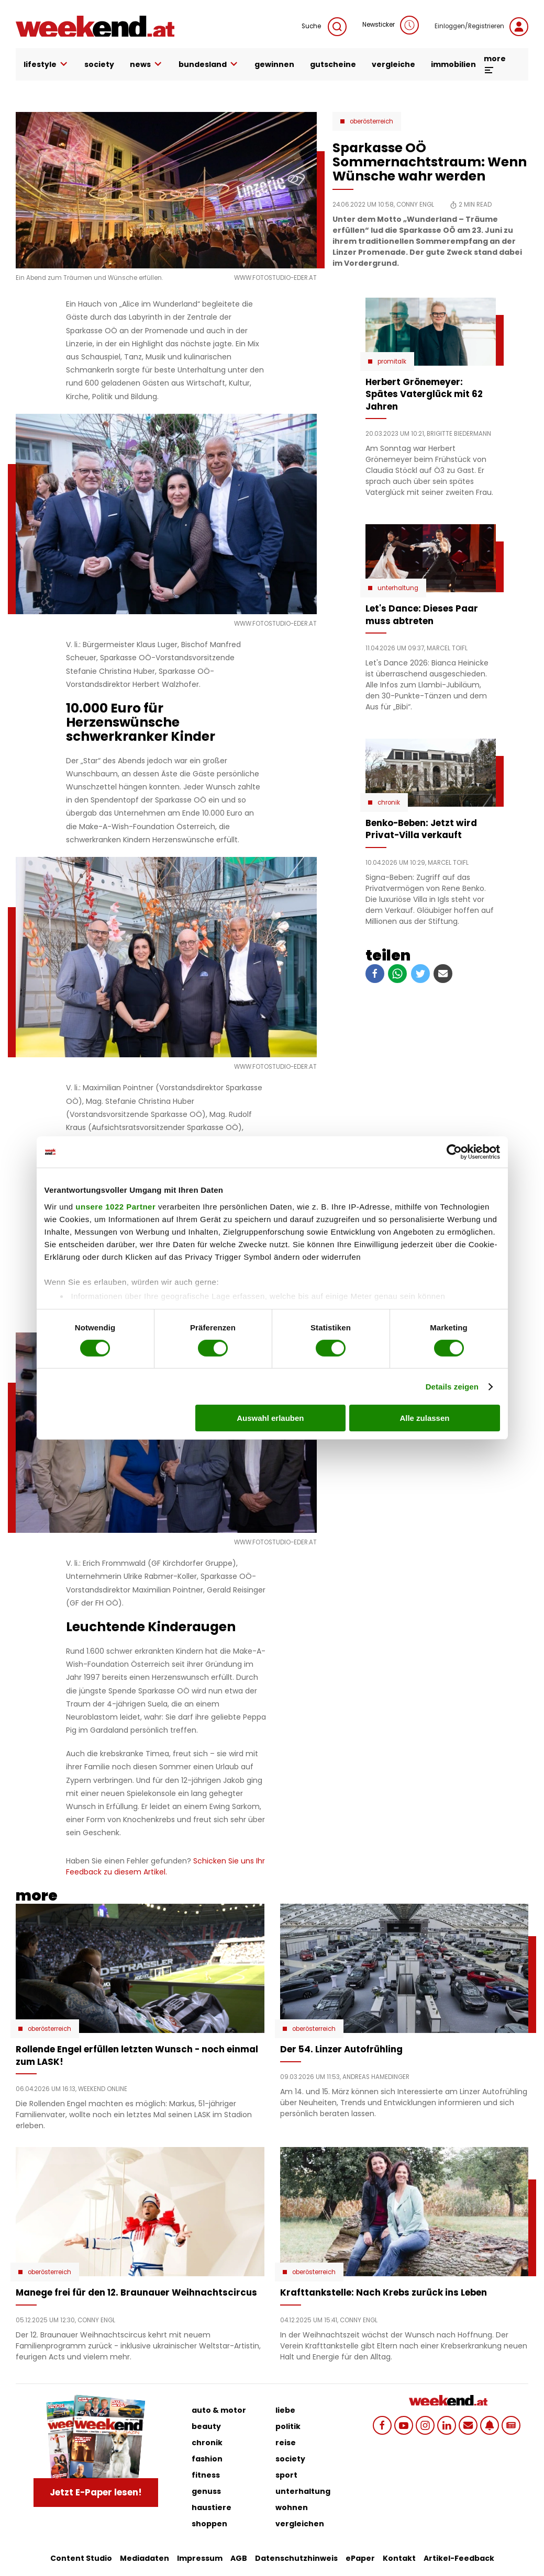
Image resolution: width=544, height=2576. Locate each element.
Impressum (200, 2558)
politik (288, 2426)
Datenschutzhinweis (296, 2558)
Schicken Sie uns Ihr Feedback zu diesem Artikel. (165, 1866)
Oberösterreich (371, 121)
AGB (238, 2558)
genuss (206, 2491)
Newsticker (390, 25)
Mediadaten (144, 2558)
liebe (285, 2410)
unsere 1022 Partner (115, 1206)
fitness (206, 2475)
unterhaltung (302, 2491)
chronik (207, 2442)
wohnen (291, 2507)
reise (285, 2442)
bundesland (209, 64)
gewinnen (274, 64)
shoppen (209, 2523)
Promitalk (392, 361)
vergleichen (299, 2523)
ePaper (360, 2558)
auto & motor (219, 2410)
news (146, 64)
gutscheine (333, 64)
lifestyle (46, 64)
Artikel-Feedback (459, 2558)
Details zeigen (452, 1386)
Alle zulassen (424, 1418)
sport (286, 2475)
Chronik (389, 802)
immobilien (453, 64)
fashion (207, 2459)
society (99, 64)
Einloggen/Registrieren (481, 26)
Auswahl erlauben (270, 1418)
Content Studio (81, 2558)
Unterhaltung (398, 588)
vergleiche (393, 64)
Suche (324, 26)
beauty (206, 2426)
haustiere (211, 2507)
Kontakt (399, 2558)
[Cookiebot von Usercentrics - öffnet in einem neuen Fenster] (454, 1152)
